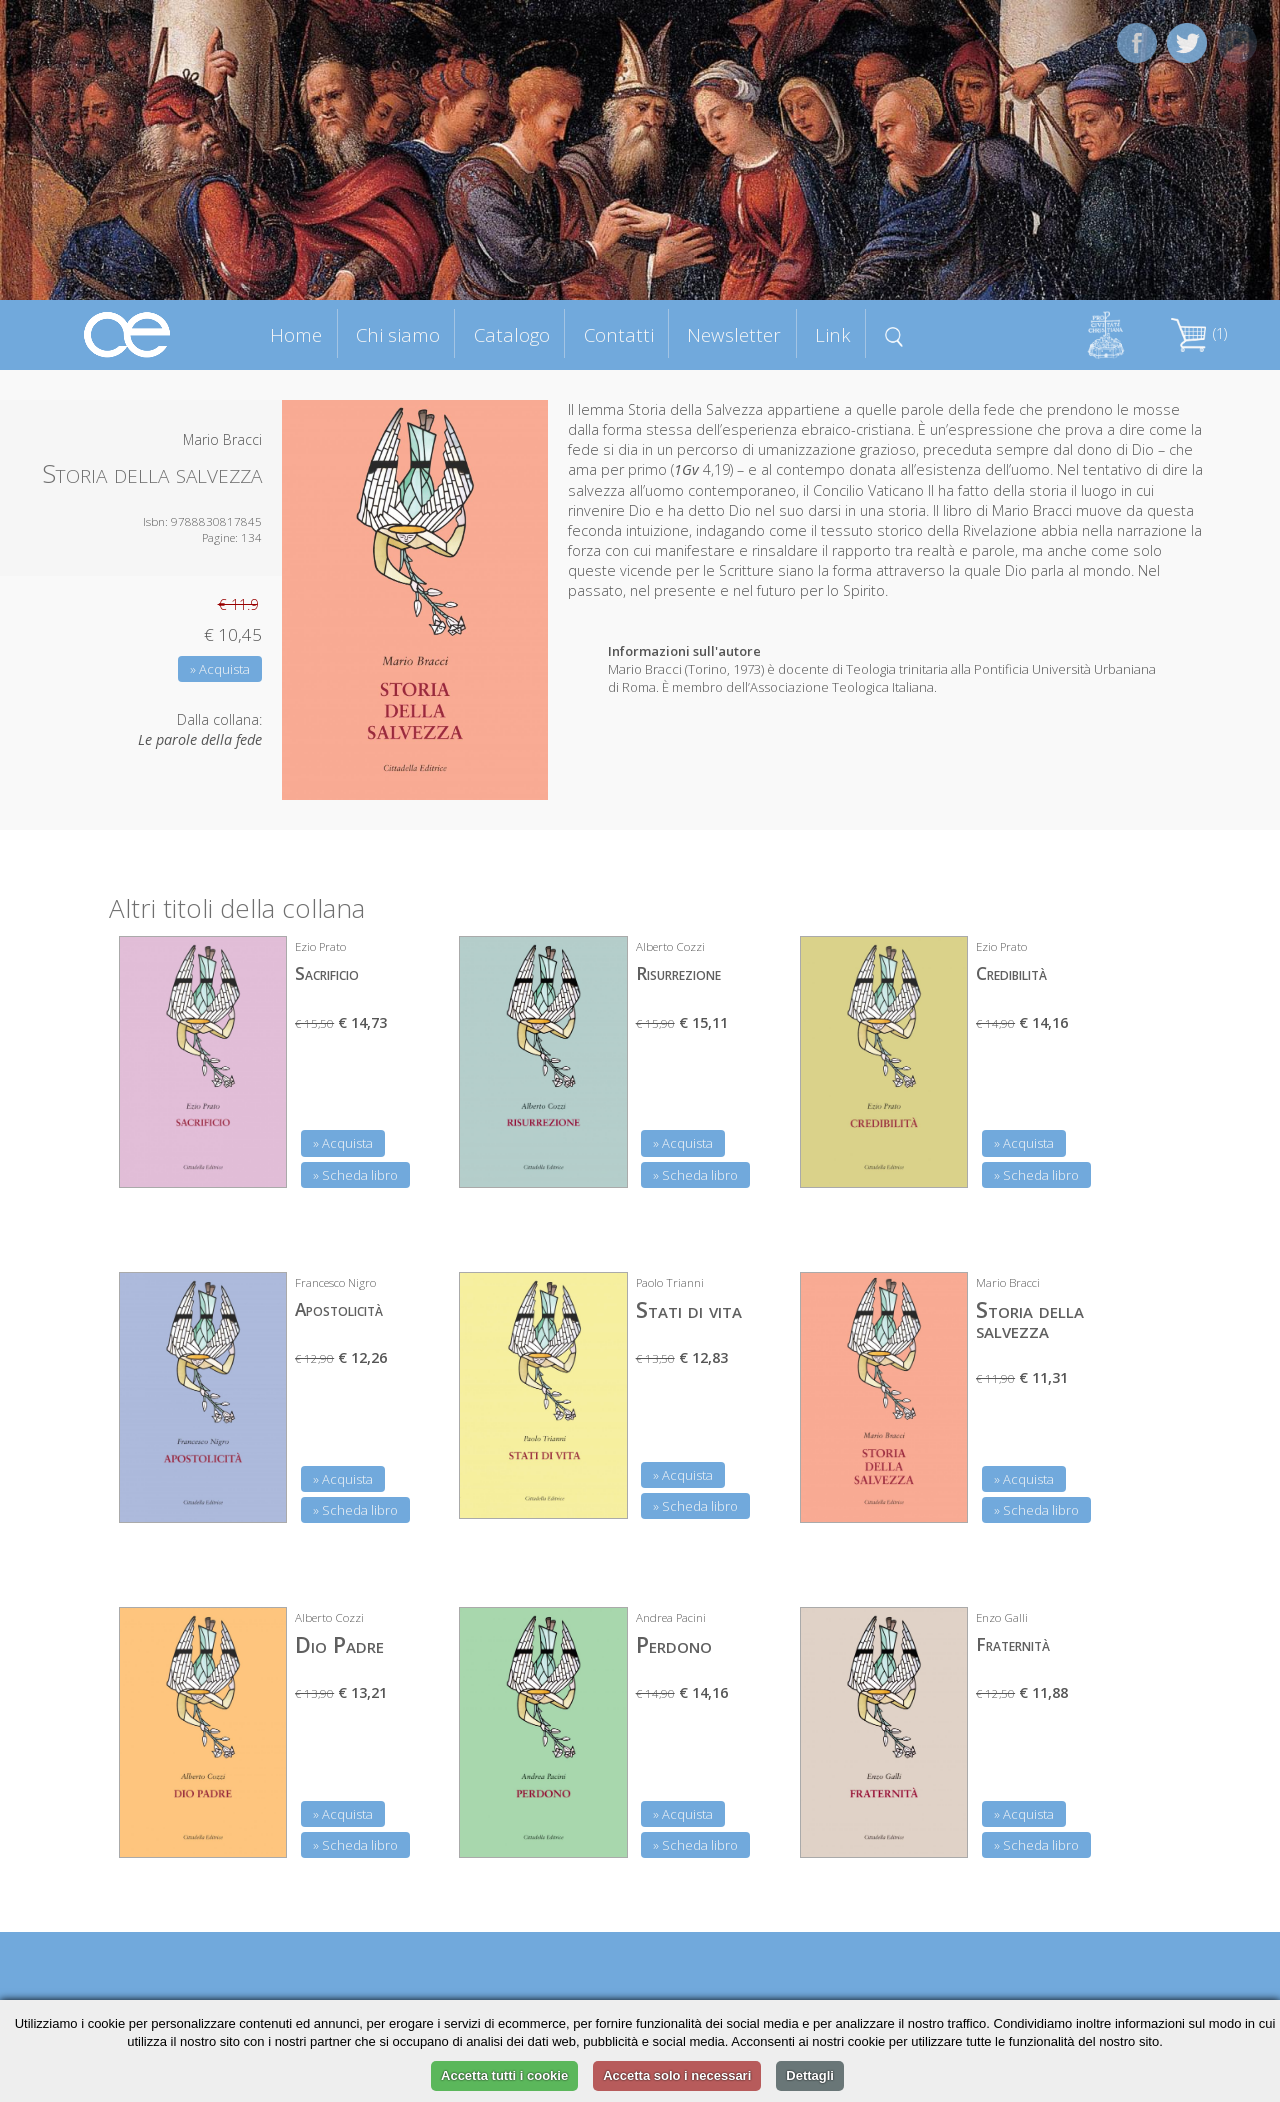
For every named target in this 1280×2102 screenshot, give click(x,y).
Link (833, 334)
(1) (1199, 333)
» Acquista (220, 669)
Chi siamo (398, 334)
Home (296, 334)
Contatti (619, 334)
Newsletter (734, 334)
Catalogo (512, 334)
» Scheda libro (355, 1175)
